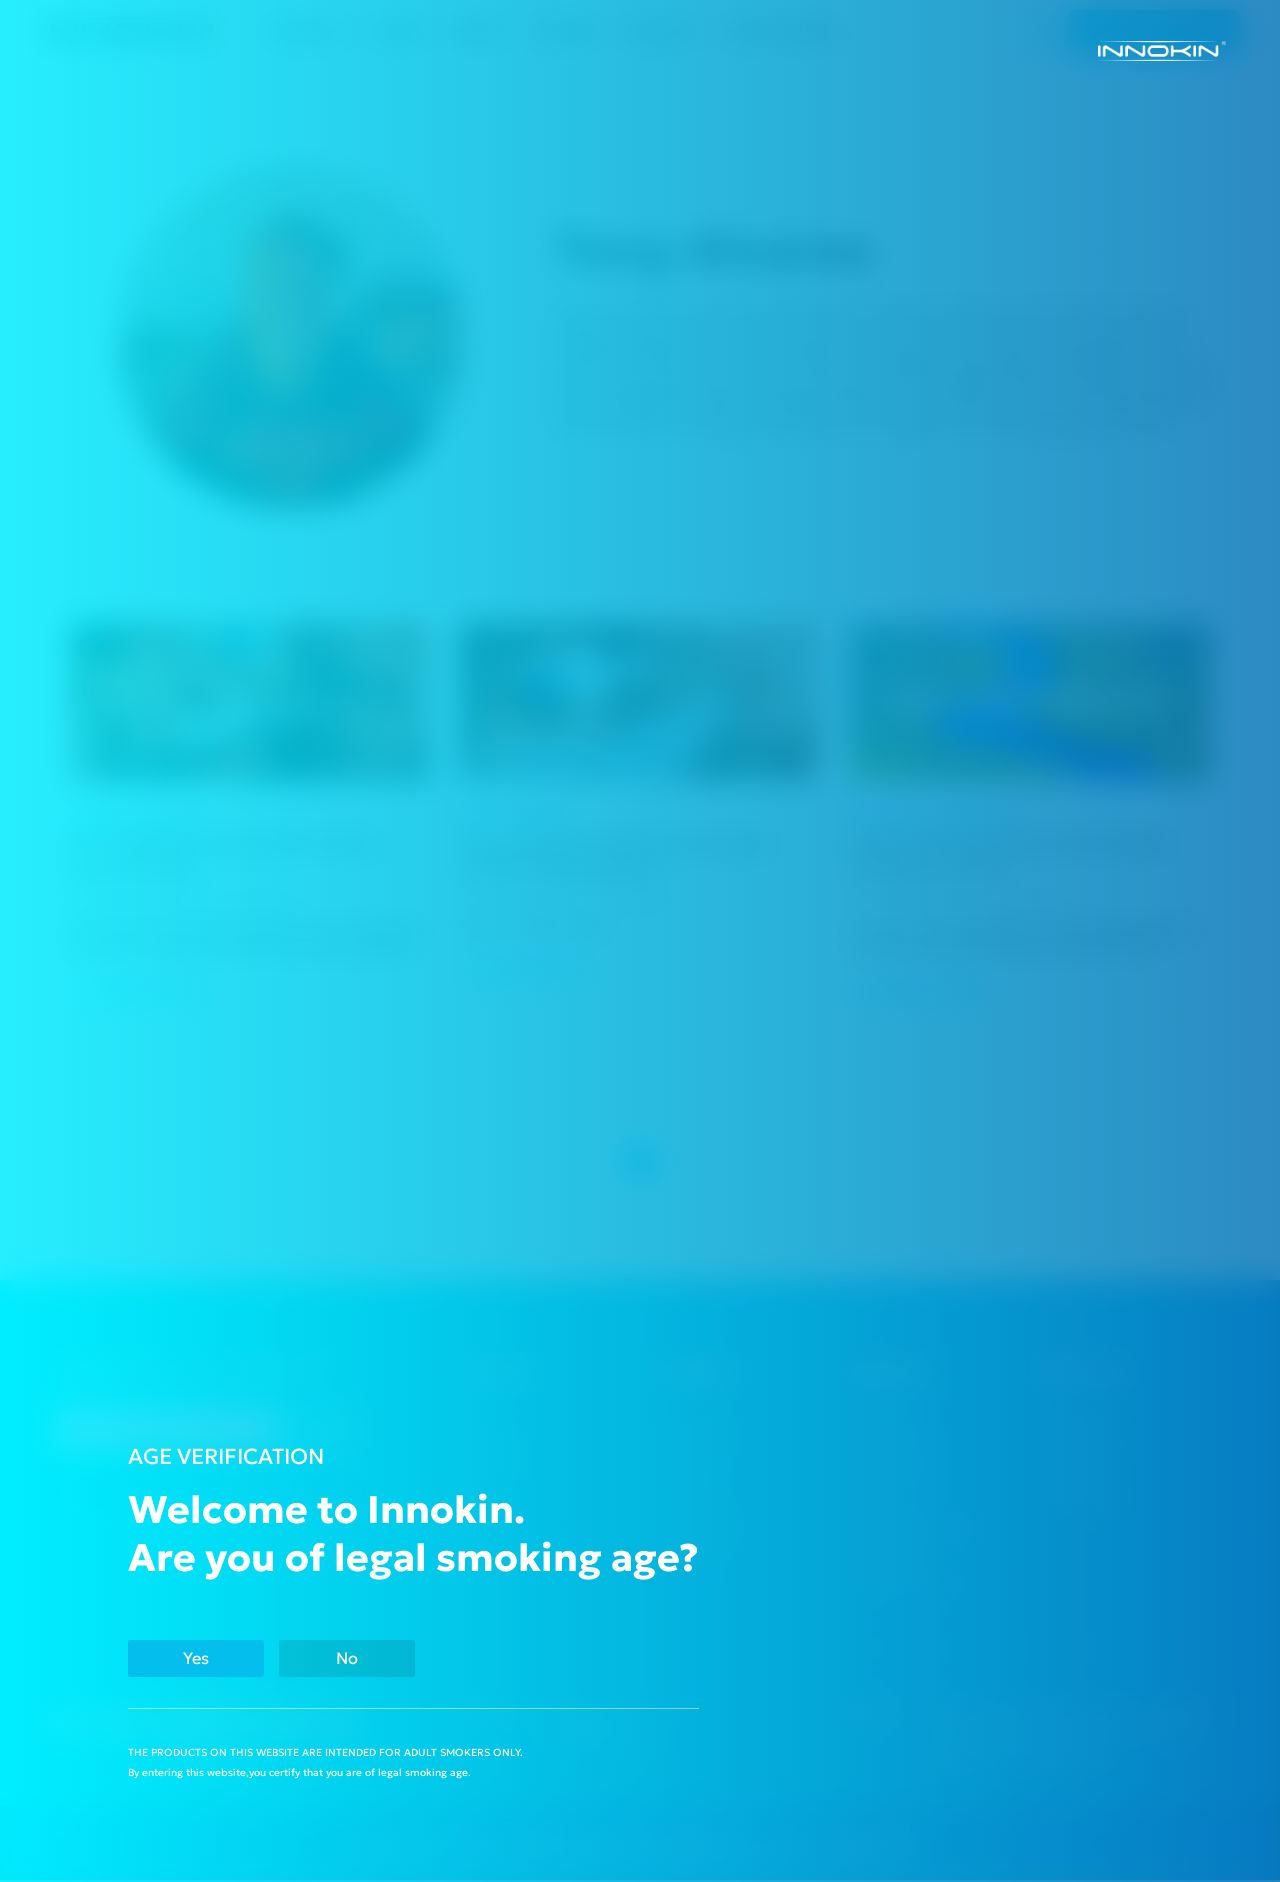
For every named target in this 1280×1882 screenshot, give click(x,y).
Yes (205, 1657)
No (375, 1657)
